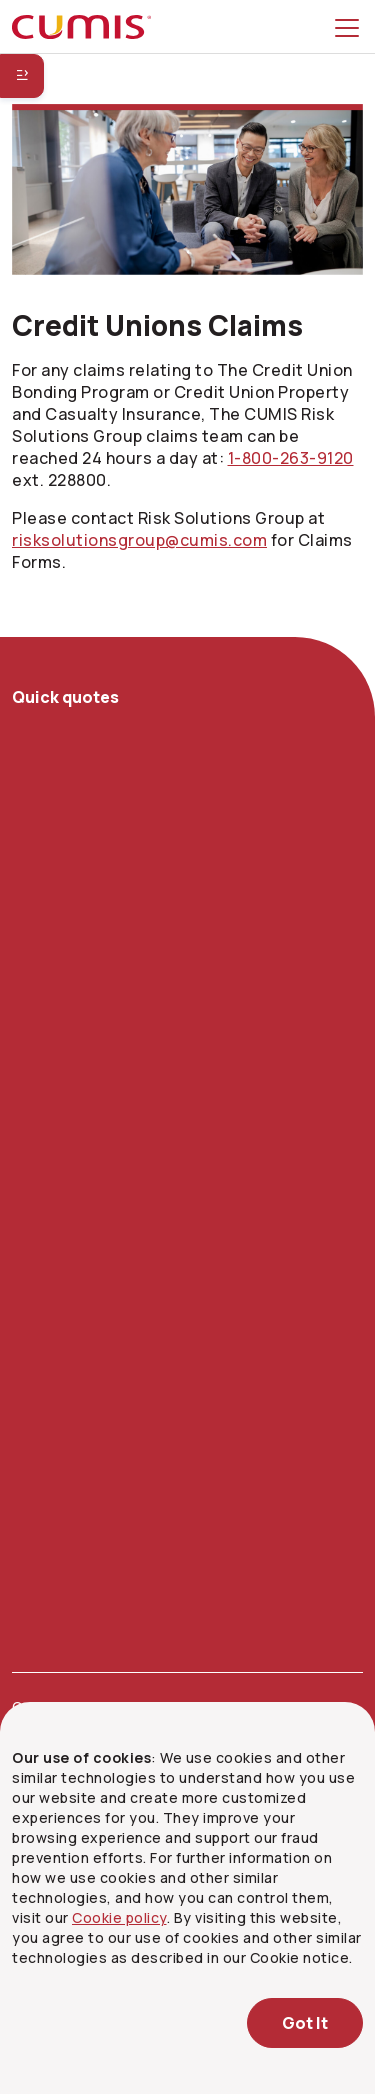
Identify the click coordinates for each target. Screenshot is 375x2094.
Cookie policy (119, 1917)
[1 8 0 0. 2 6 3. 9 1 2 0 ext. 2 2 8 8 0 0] (291, 458)
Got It (305, 2023)
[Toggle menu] (351, 27)
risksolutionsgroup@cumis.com (139, 540)
